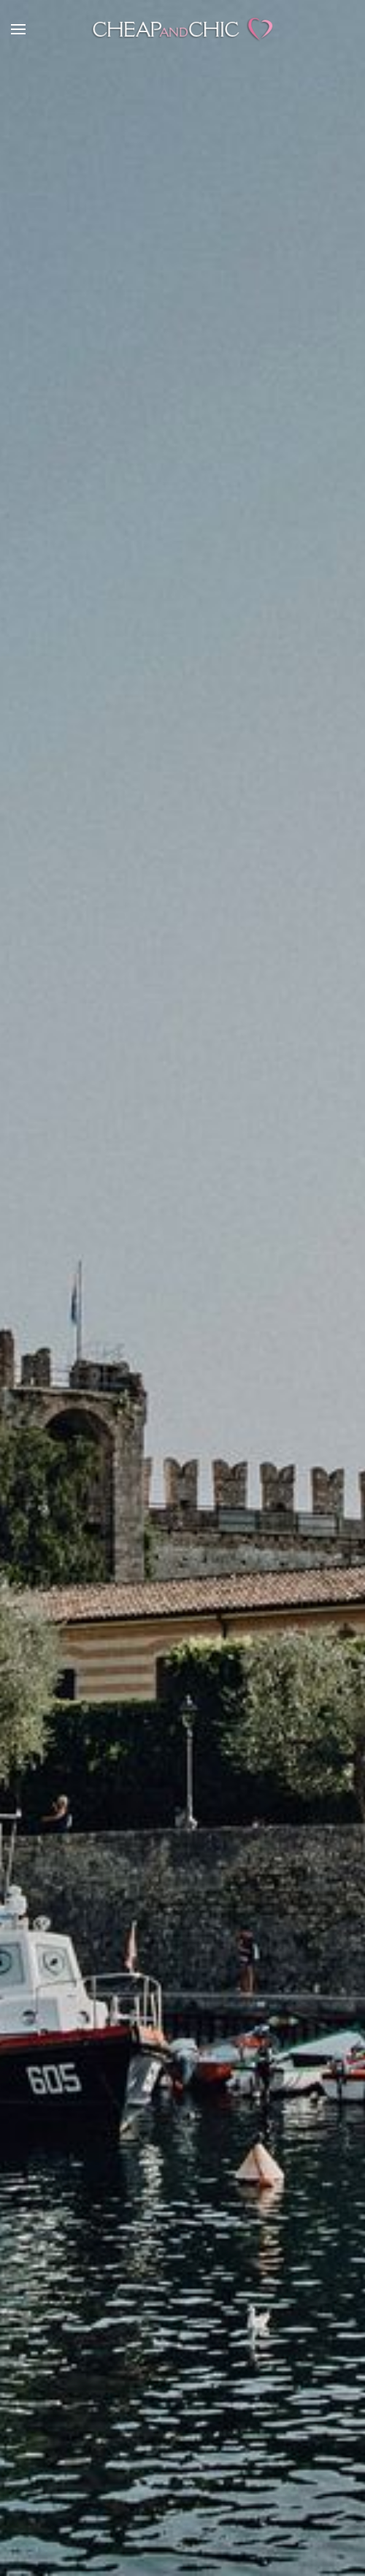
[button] (18, 29)
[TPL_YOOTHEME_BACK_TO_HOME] (182, 29)
